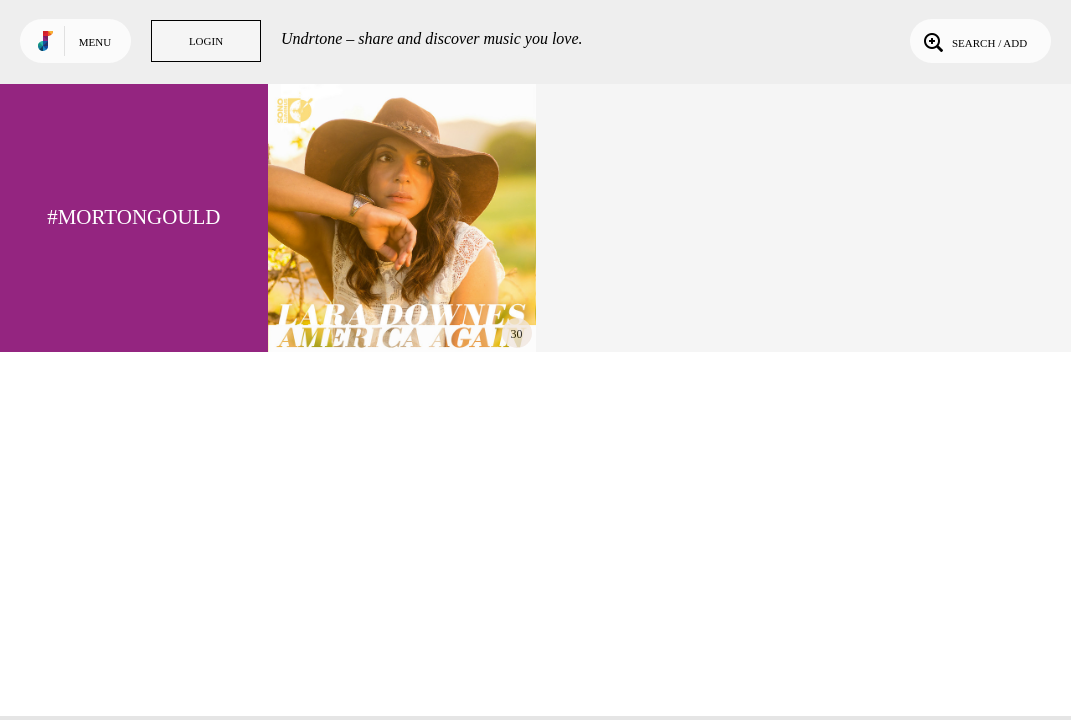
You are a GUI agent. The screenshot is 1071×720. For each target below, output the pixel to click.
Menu (95, 42)
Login (206, 41)
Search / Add (973, 41)
